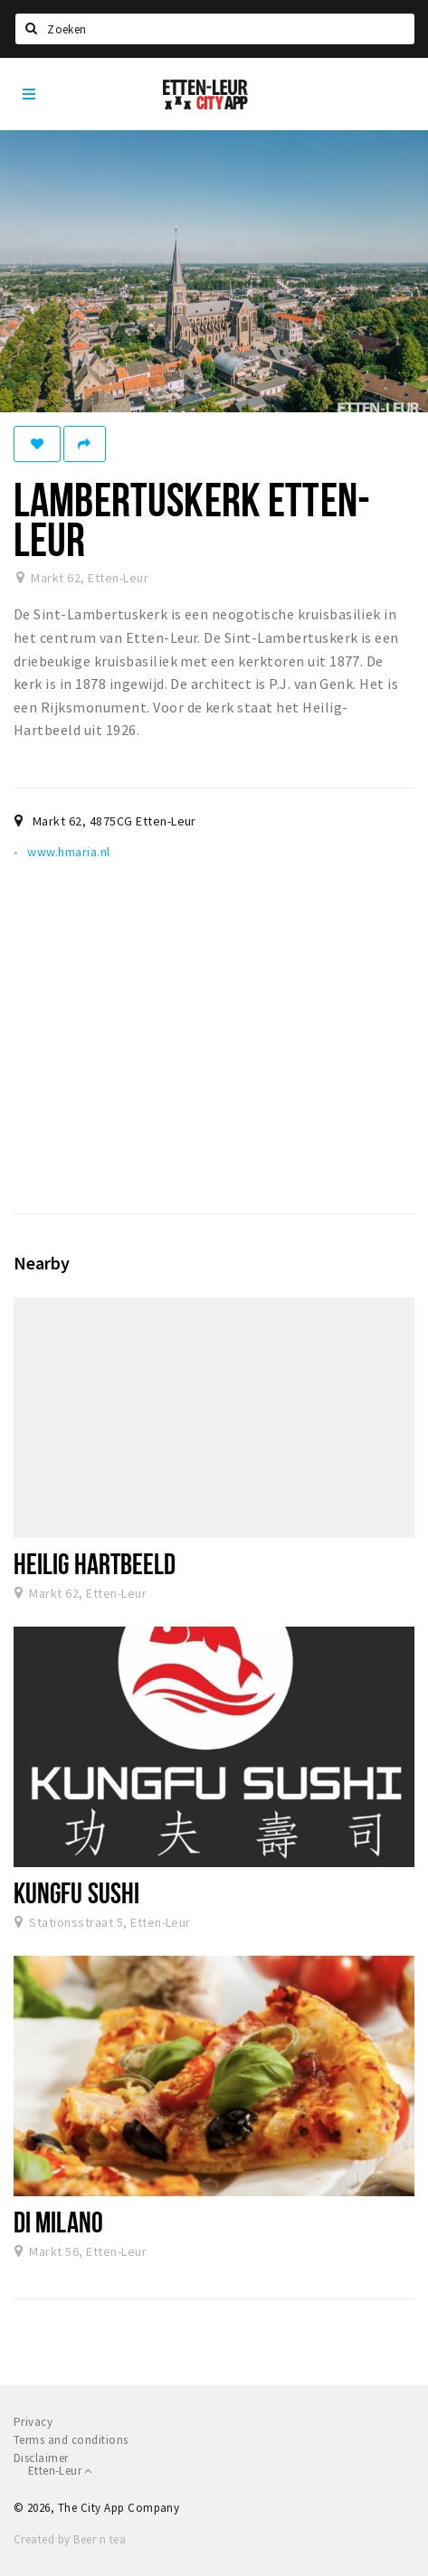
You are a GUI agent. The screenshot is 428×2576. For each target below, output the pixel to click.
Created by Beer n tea (70, 2539)
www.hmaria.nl (68, 852)
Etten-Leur (60, 2470)
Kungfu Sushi (76, 1892)
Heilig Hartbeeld (95, 1563)
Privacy (33, 2422)
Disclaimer (41, 2458)
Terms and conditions (71, 2440)
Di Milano (58, 2221)
